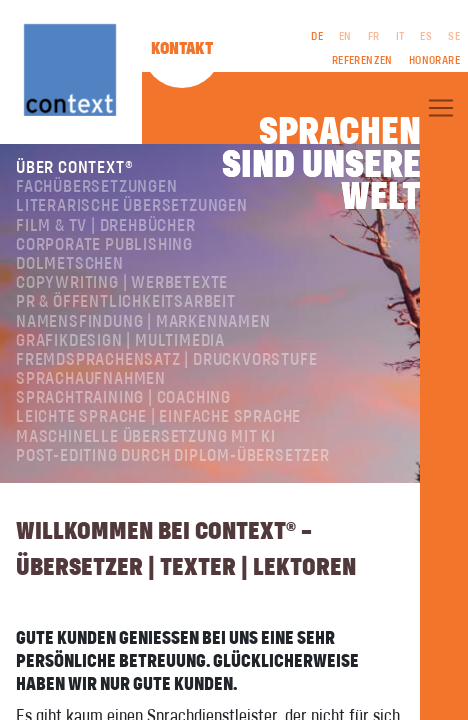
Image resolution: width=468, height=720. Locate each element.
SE (454, 37)
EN (345, 37)
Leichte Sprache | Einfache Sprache (158, 417)
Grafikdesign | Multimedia (120, 341)
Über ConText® (74, 168)
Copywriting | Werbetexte (122, 283)
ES (426, 37)
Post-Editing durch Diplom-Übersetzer (173, 456)
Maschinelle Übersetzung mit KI (146, 437)
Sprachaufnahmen (91, 379)
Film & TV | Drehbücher (106, 226)
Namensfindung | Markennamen (143, 322)
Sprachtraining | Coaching (123, 398)
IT (400, 37)
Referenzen (362, 61)
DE (317, 37)
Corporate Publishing (104, 245)
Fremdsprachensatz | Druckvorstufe (166, 360)
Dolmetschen (70, 264)
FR (374, 37)
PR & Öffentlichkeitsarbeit (126, 302)
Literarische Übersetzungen (132, 206)
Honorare (434, 61)
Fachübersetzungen (97, 187)
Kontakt (182, 49)
